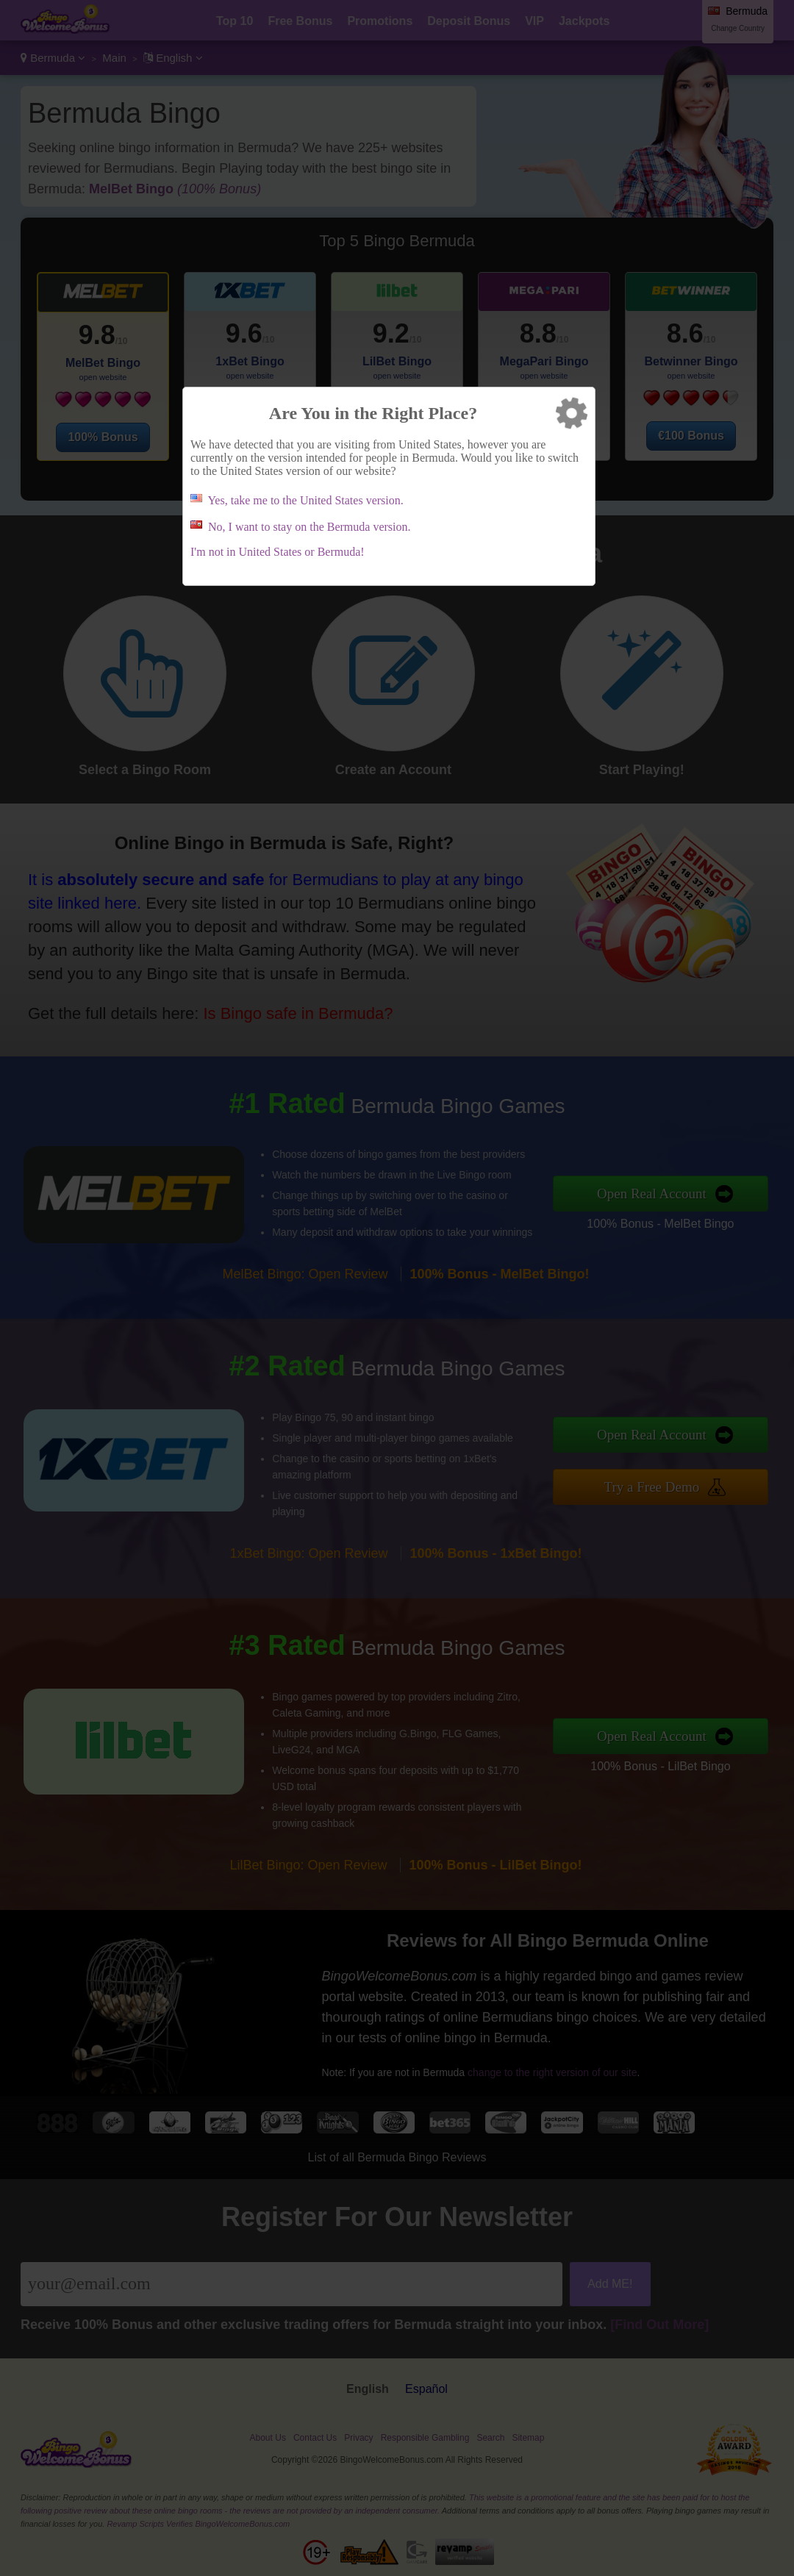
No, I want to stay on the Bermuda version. (309, 526)
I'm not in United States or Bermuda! (277, 551)
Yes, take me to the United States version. (305, 500)
